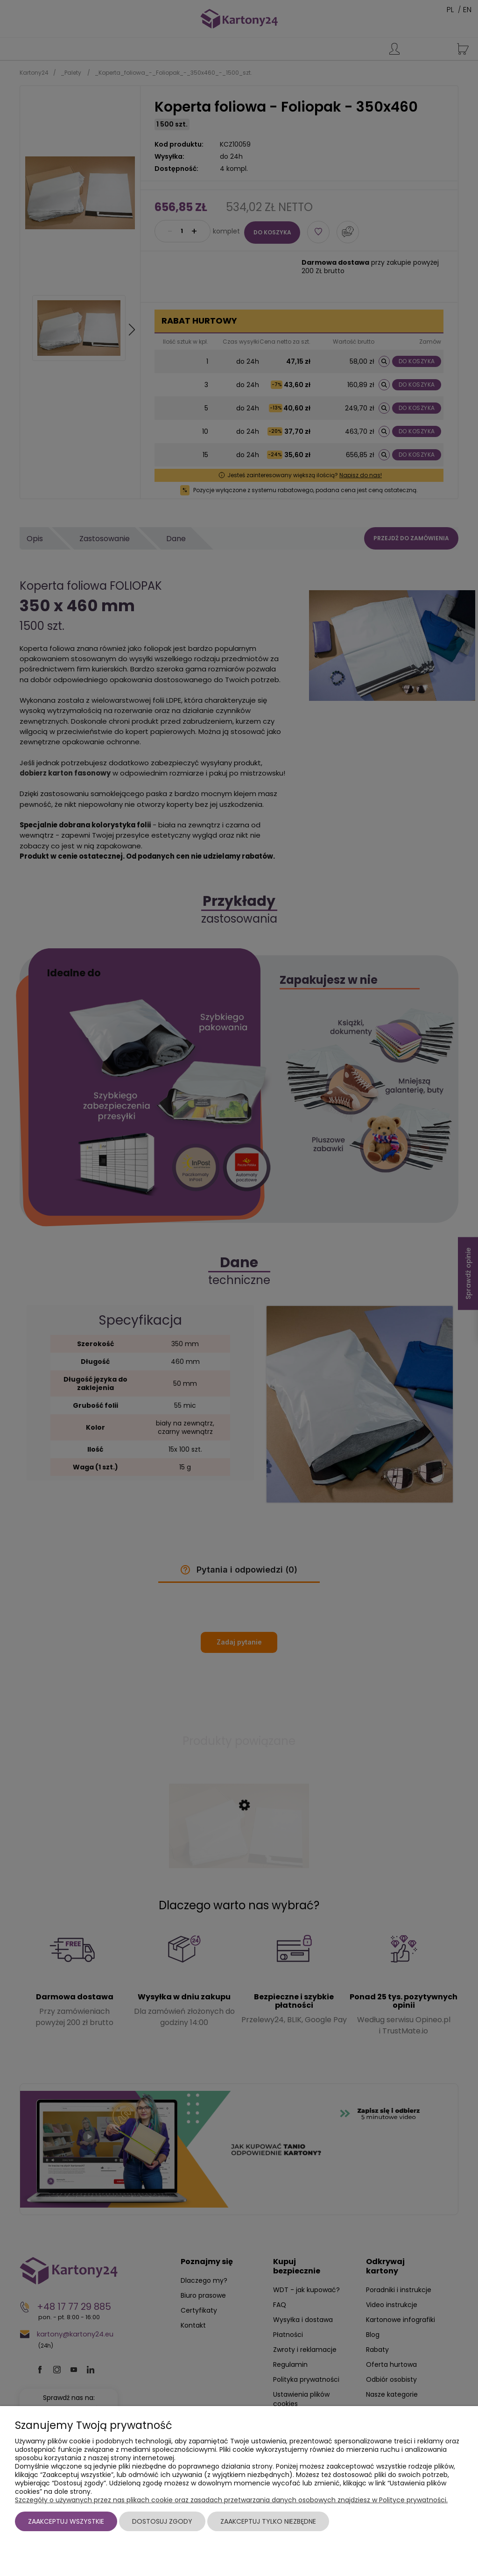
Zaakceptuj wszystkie (66, 2521)
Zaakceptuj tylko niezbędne (268, 2521)
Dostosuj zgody (162, 2521)
